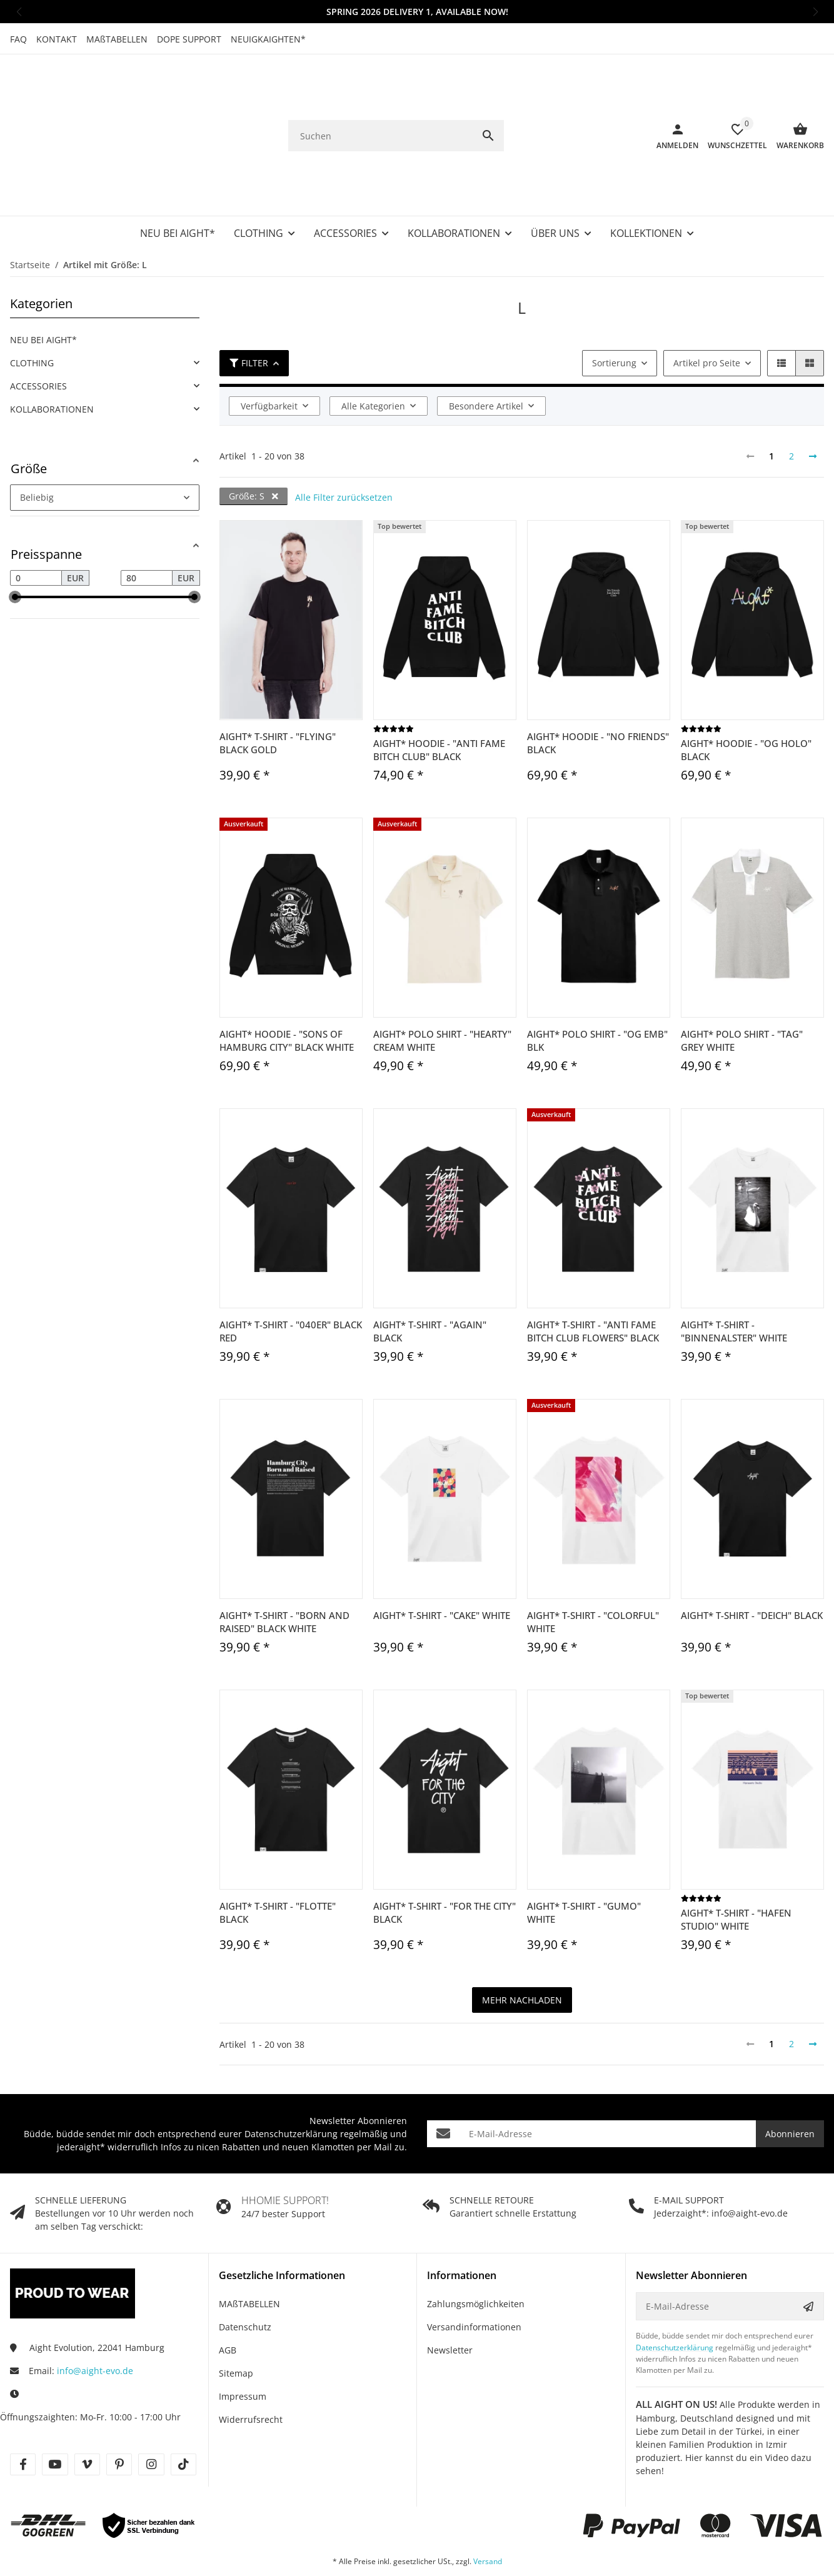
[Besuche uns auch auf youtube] (55, 2414)
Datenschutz (245, 2277)
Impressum (242, 2346)
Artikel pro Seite (706, 313)
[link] (104, 312)
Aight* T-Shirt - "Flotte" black (277, 1862)
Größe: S (253, 446)
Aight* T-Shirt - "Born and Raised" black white (284, 1572)
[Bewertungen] (393, 678)
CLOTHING (32, 313)
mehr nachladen (522, 1950)
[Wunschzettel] (732, 111)
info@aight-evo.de (95, 2321)
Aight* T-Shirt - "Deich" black (752, 1565)
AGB (227, 2300)
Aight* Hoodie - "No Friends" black (598, 693)
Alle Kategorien (373, 356)
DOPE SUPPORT (189, 39)
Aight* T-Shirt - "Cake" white (441, 1565)
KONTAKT (56, 39)
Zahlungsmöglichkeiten (476, 2254)
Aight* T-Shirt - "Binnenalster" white (734, 1281)
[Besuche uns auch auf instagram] (151, 2414)
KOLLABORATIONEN (52, 359)
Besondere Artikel (486, 356)
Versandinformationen (474, 2277)
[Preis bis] (147, 528)
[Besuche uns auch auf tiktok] (183, 2414)
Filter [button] (248, 313)
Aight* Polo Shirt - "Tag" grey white (742, 990)
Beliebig (37, 447)
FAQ (18, 39)
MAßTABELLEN (117, 39)
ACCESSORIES (38, 336)
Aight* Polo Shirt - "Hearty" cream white (442, 990)
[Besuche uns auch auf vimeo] (87, 2414)
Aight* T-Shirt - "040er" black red (290, 1281)
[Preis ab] (36, 528)
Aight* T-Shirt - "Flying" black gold (277, 693)
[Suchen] (380, 111)
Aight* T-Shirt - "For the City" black (444, 1862)
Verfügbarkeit (269, 356)
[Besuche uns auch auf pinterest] (119, 2414)
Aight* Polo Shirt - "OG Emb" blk (597, 990)
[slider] (15, 547)
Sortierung (614, 313)
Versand (487, 2511)
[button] (19, 11)
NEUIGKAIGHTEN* (268, 39)
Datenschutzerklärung (291, 2084)
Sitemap (236, 2323)
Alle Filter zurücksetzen (344, 447)
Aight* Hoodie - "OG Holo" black (746, 700)
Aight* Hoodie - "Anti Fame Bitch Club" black (439, 700)
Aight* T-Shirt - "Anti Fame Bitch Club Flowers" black (593, 1281)
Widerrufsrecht (251, 2369)
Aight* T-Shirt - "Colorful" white (593, 1572)
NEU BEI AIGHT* (43, 290)
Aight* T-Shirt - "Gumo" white (584, 1862)
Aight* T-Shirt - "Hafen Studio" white (736, 1869)
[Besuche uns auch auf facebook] (23, 2414)
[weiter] (812, 406)
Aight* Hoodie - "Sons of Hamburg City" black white (286, 990)
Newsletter (450, 2300)
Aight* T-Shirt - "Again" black (429, 1281)
